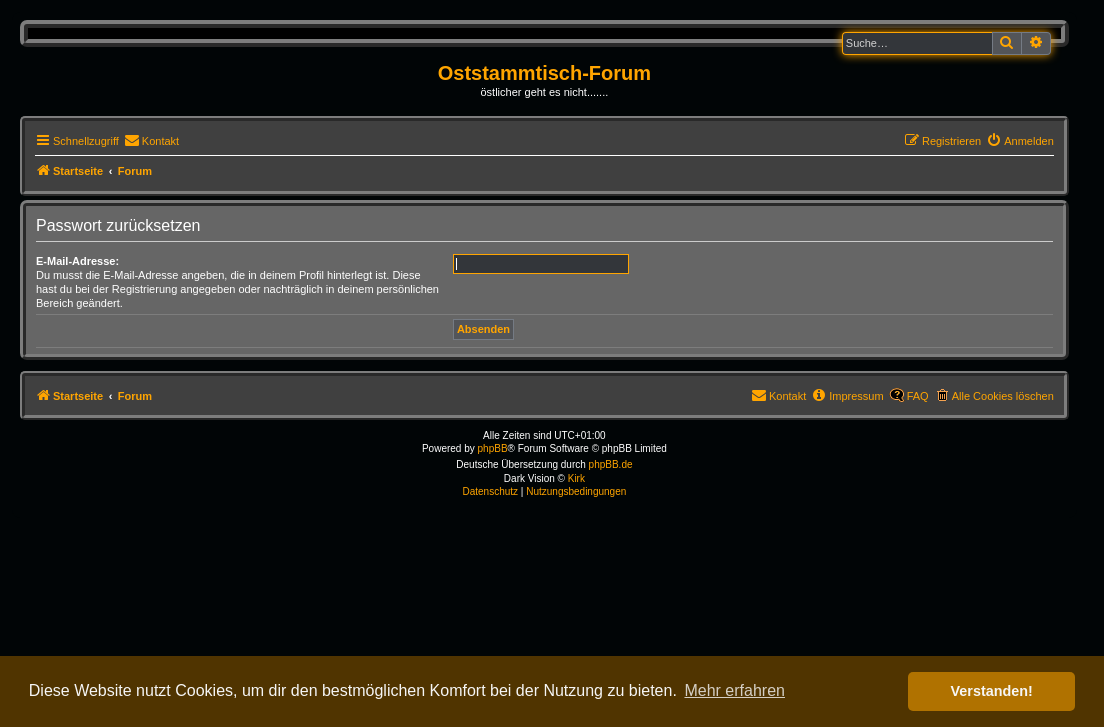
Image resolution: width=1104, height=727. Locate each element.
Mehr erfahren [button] (734, 690)
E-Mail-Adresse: (77, 261)
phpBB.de (611, 464)
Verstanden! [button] (992, 691)
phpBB (493, 448)
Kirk (576, 478)
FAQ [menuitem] (918, 396)
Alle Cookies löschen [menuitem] (1003, 396)
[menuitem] (151, 141)
